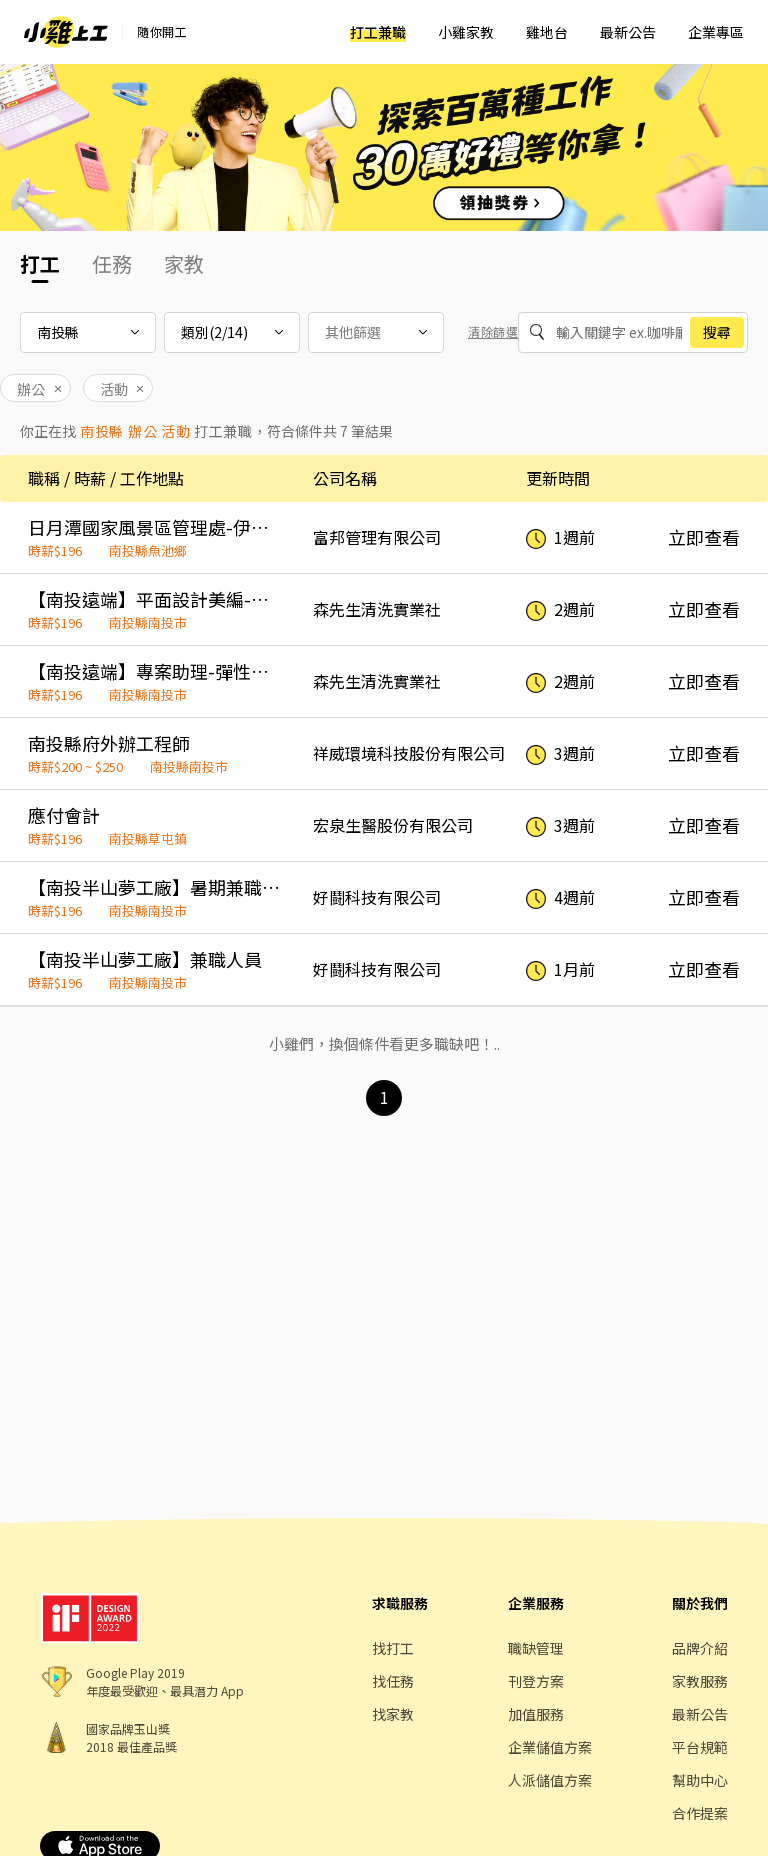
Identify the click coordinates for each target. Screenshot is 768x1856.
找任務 (393, 1681)
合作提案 (700, 1813)
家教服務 (700, 1681)
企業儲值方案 (550, 1747)
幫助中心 (700, 1780)
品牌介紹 (700, 1648)
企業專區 (716, 32)
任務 (112, 263)
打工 (40, 263)
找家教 (393, 1714)
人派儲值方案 (550, 1780)
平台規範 (700, 1747)
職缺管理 (536, 1648)
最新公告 (628, 32)
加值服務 (536, 1714)
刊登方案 (536, 1681)
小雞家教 (466, 32)
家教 (184, 263)
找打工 (393, 1648)
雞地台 (547, 32)
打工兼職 (378, 32)
